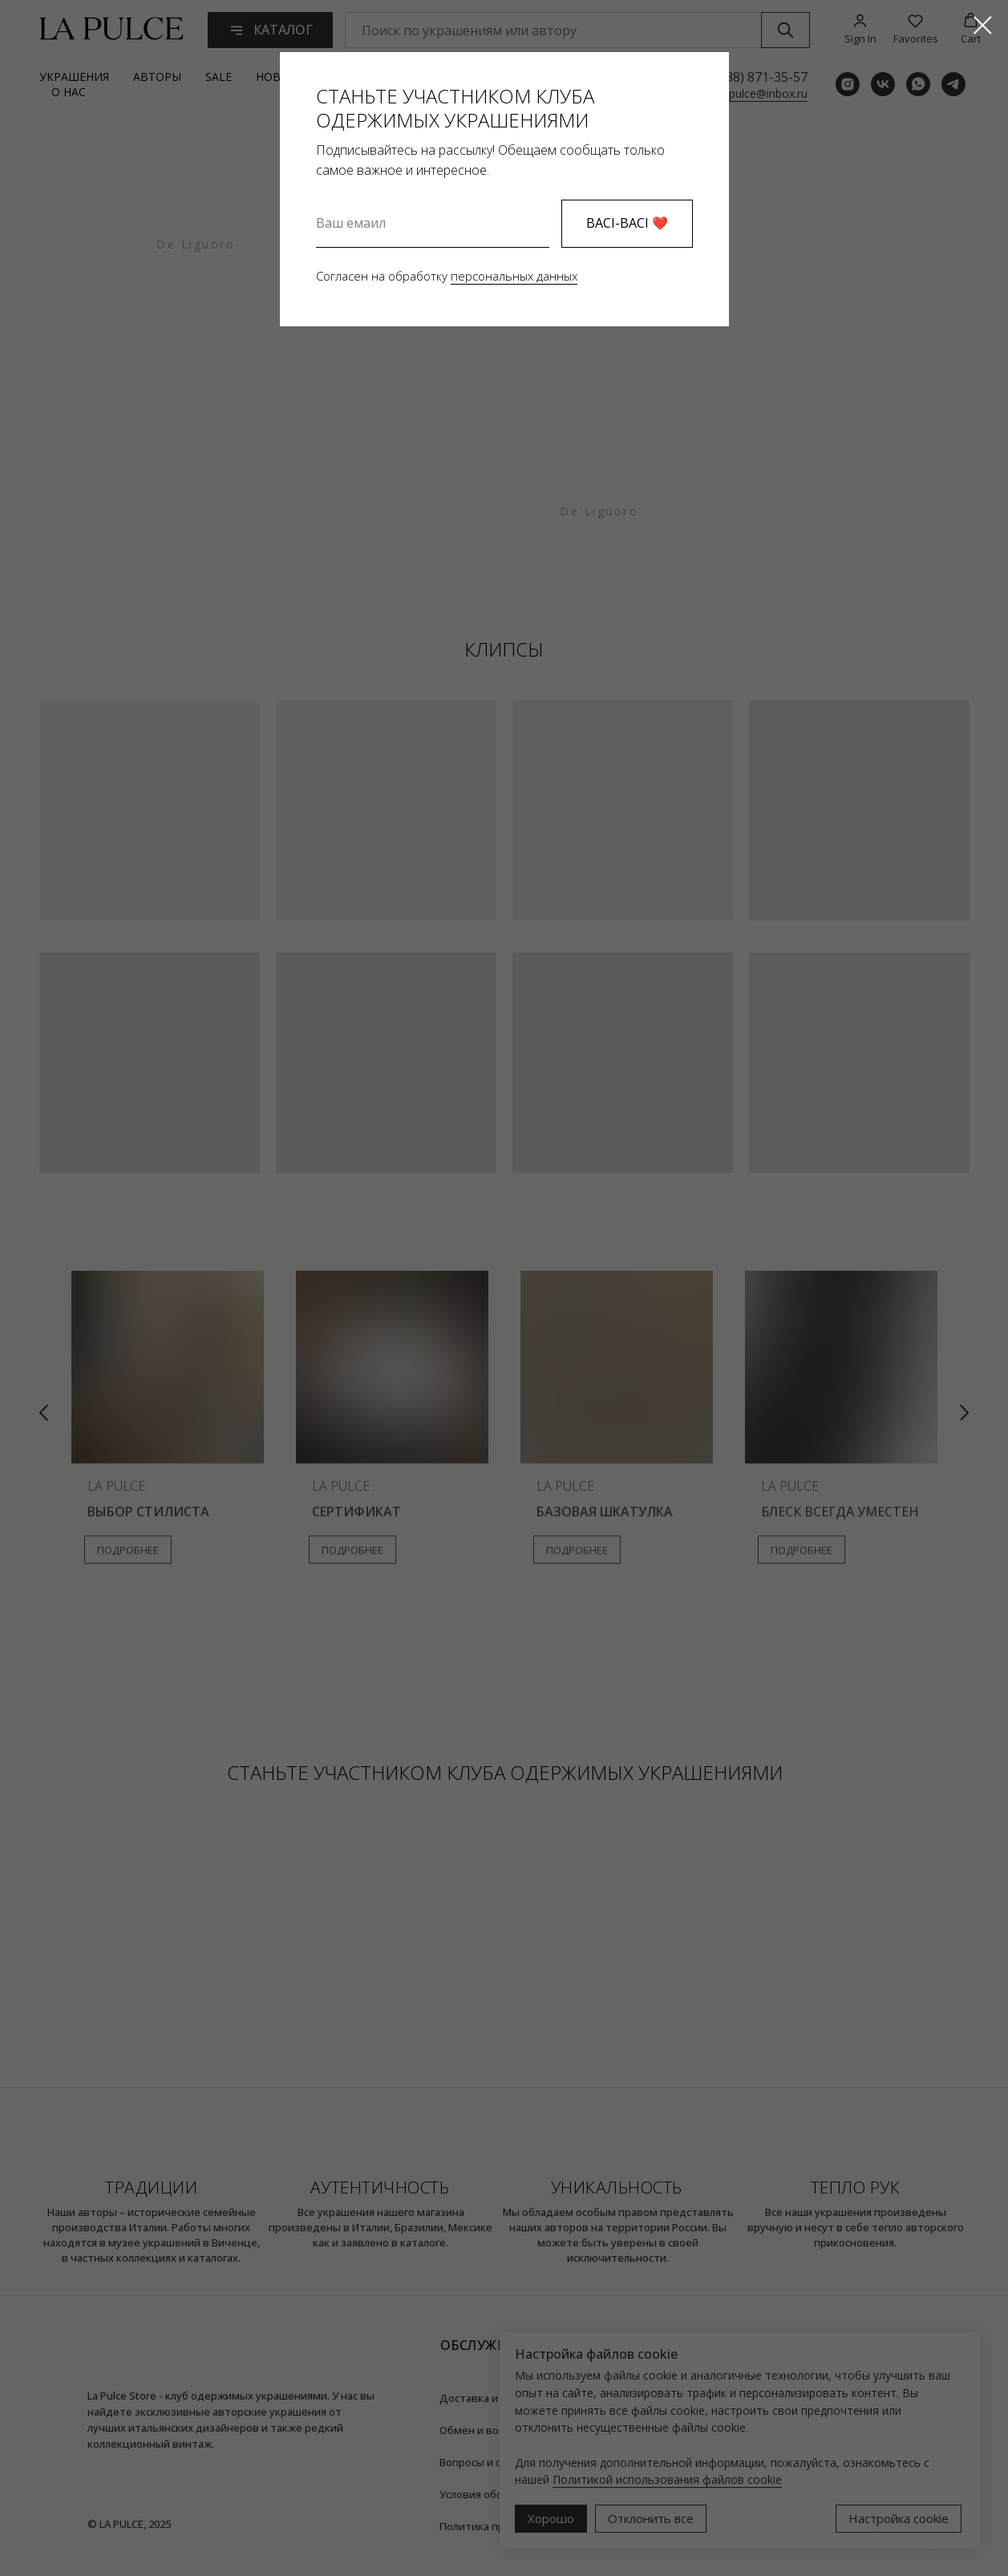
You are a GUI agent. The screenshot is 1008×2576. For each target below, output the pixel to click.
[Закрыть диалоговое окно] (982, 25)
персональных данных (514, 276)
